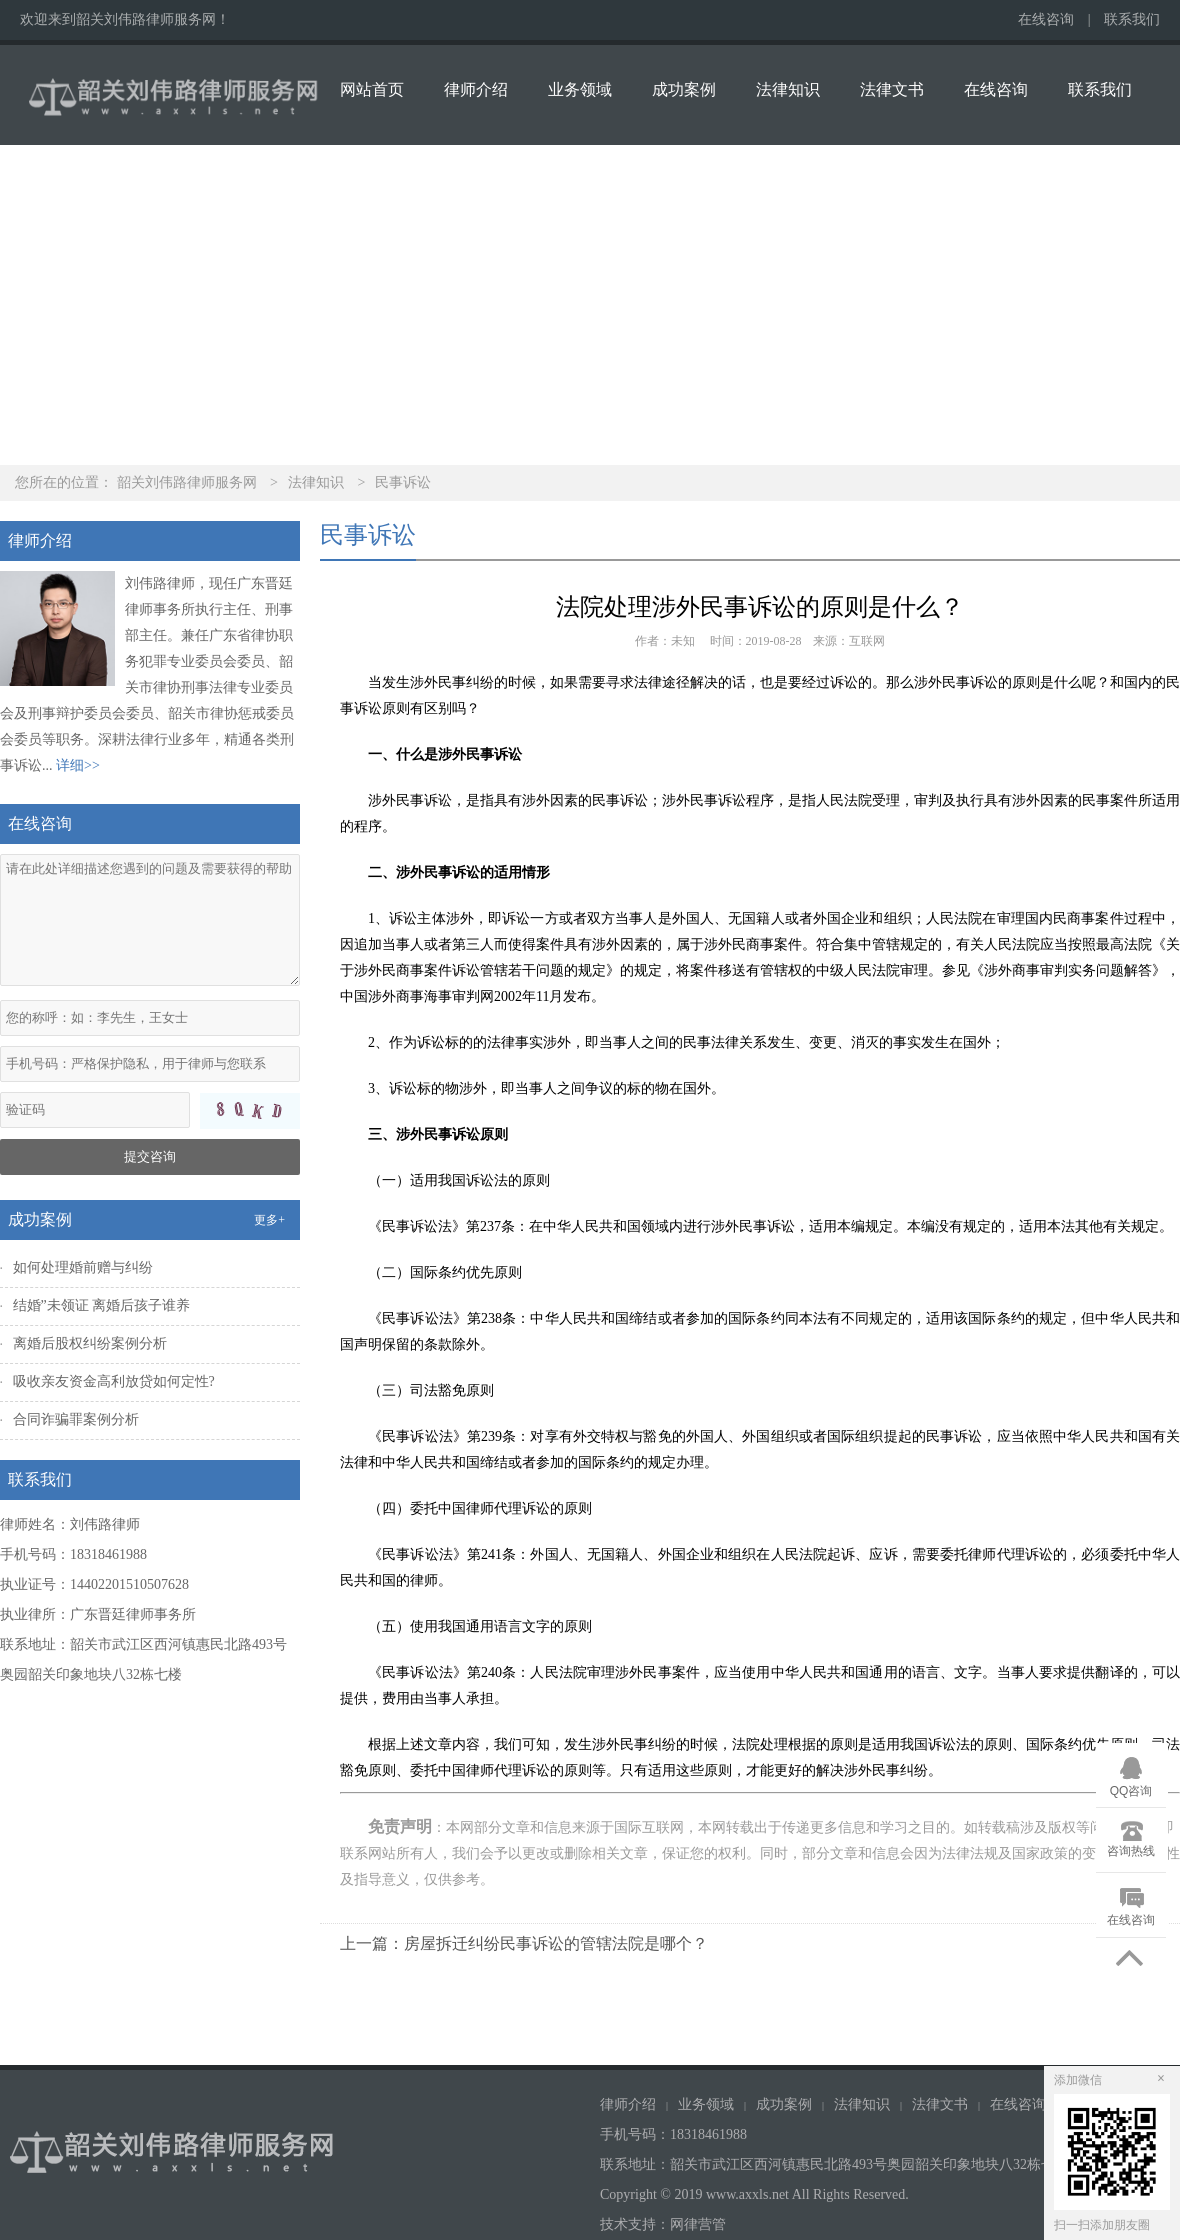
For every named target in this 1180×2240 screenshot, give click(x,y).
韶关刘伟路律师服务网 (187, 482)
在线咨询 (1046, 19)
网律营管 (698, 2224)
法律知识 (788, 89)
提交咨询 (150, 1156)
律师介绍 (476, 89)
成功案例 (684, 89)
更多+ (269, 1220)
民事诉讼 (403, 482)
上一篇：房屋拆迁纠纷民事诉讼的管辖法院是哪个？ (524, 1943)
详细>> (78, 765)
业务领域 (580, 89)
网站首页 (372, 89)
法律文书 (892, 89)
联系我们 (1132, 19)
